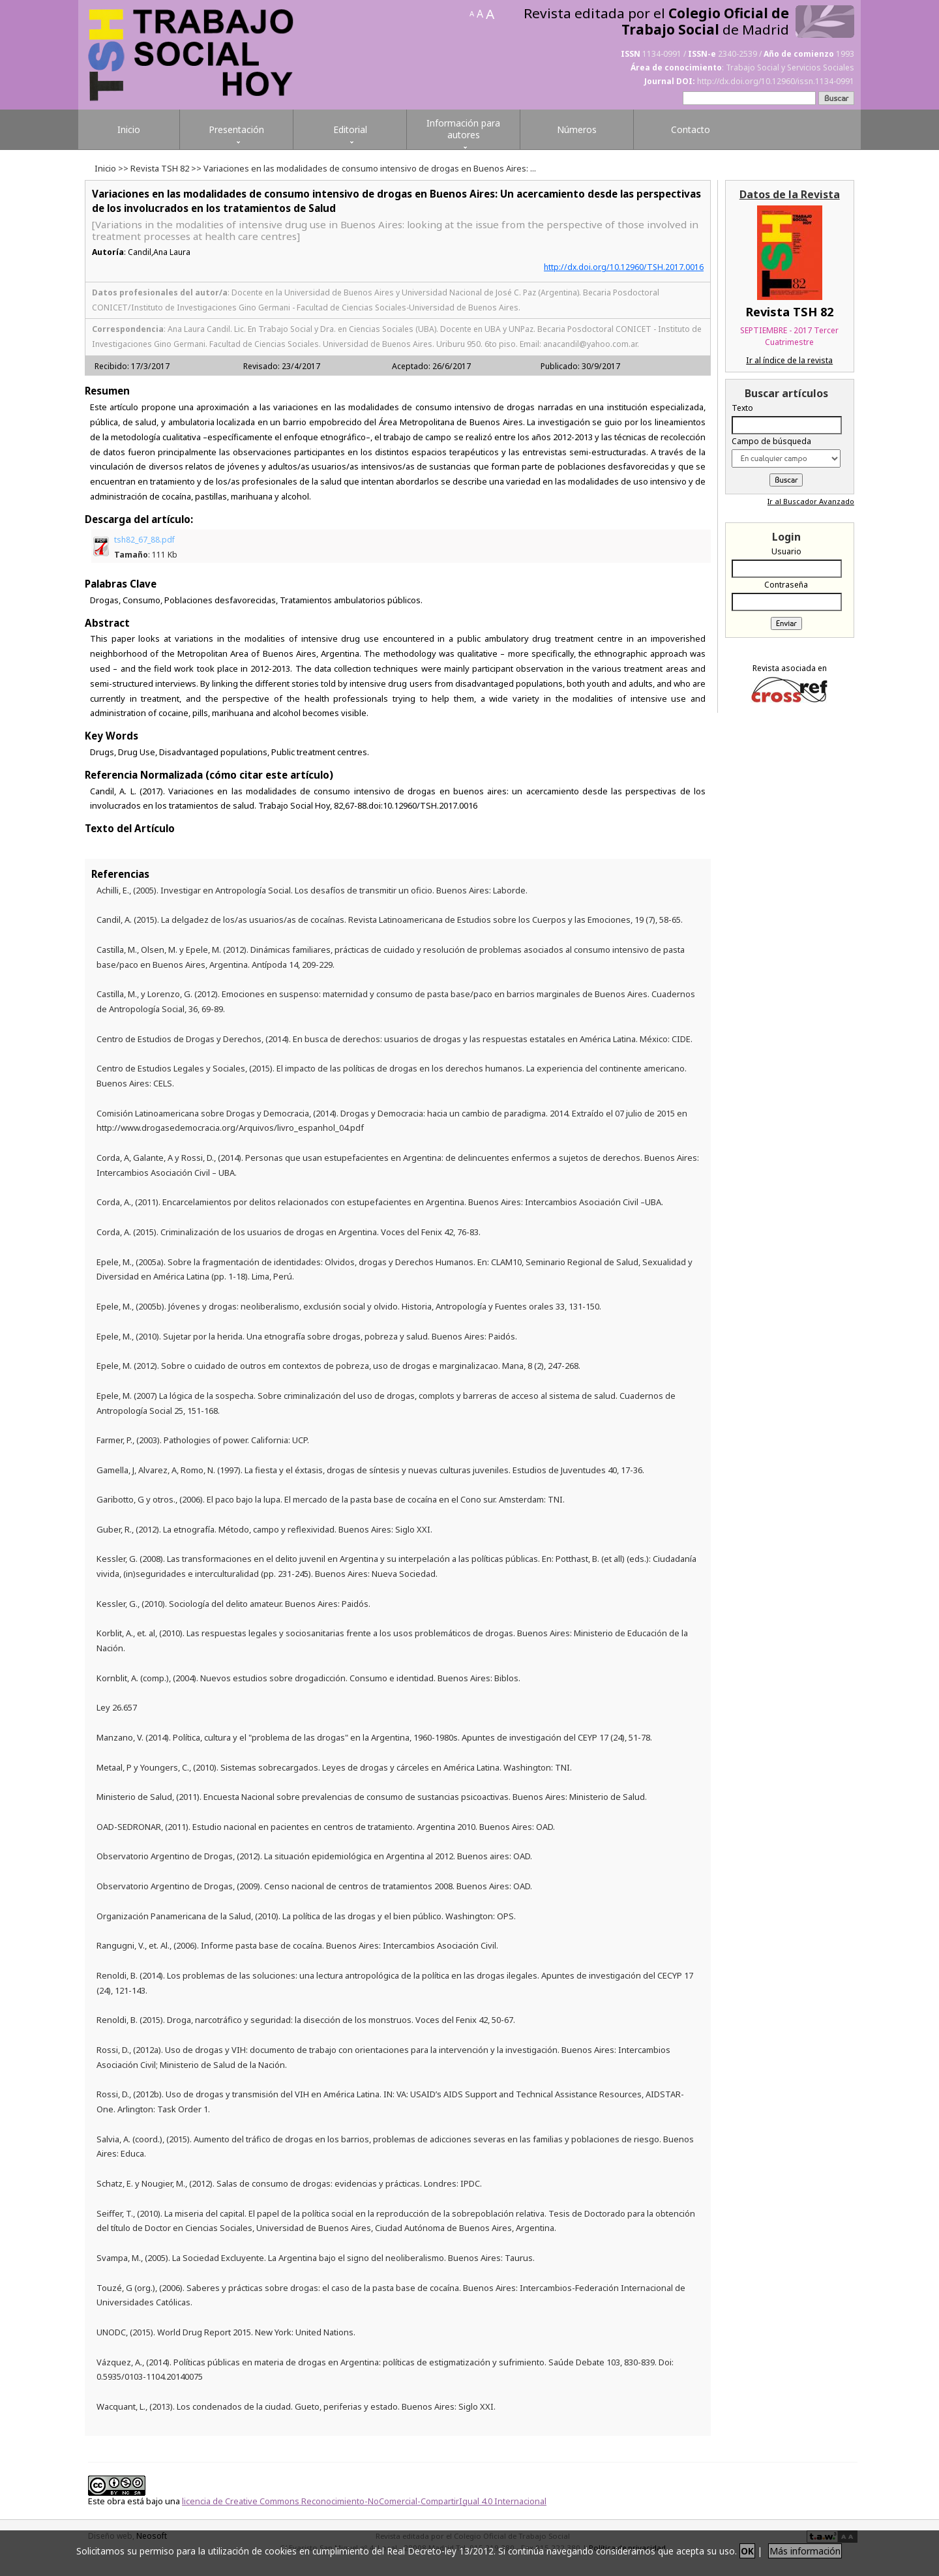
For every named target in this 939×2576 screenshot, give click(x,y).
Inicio (105, 168)
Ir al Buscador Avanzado (811, 501)
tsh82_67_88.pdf (145, 547)
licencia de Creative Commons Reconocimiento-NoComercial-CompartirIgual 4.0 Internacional (364, 2501)
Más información (805, 2551)
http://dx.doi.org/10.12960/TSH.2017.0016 (624, 267)
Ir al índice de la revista (789, 360)
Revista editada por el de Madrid (656, 21)
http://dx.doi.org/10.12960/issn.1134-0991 (775, 81)
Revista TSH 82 (159, 168)
